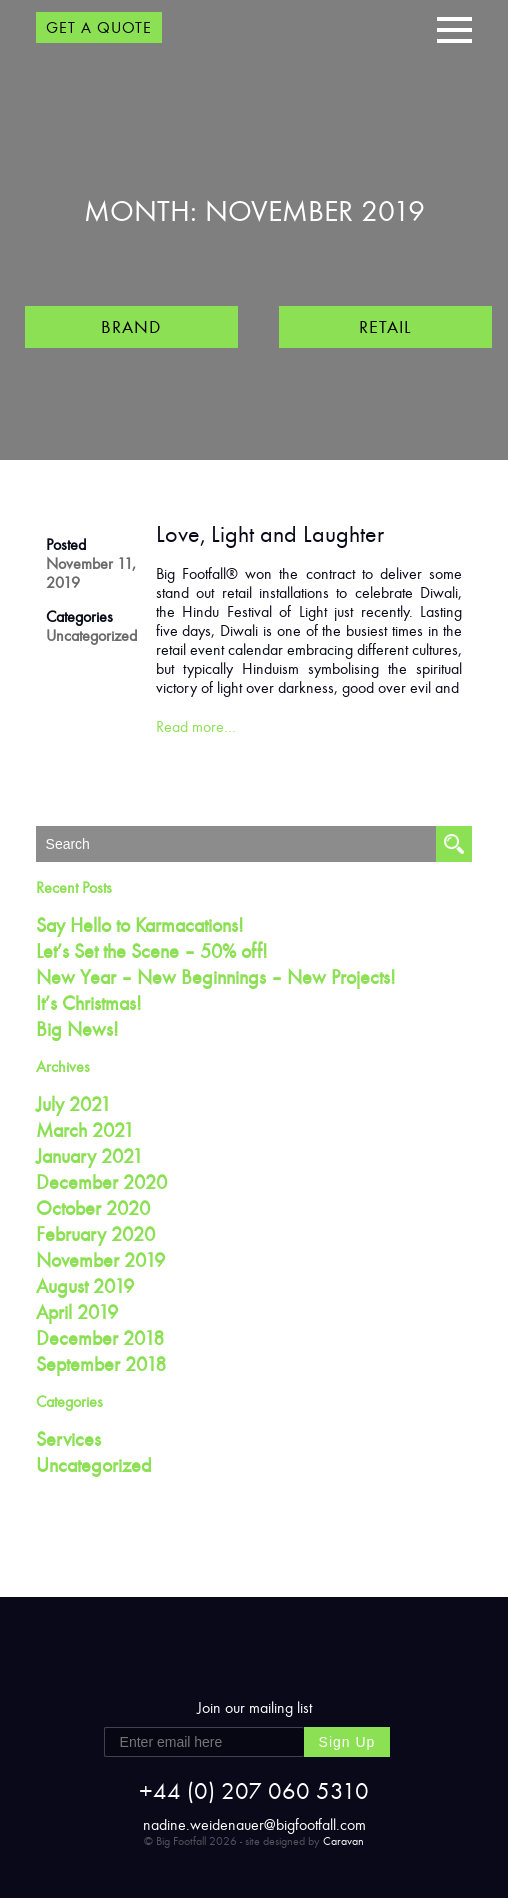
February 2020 (95, 1234)
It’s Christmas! (89, 1003)
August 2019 (85, 1286)
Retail (385, 327)
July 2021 (73, 1104)
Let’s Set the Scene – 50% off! (152, 951)
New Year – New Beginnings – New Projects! (216, 977)
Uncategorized (91, 635)
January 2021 (89, 1156)
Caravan (343, 1841)
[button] (454, 27)
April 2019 (77, 1312)
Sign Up (347, 1742)
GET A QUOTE (99, 27)
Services (68, 1439)
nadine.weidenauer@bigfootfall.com (254, 1824)
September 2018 (101, 1364)
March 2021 (85, 1130)
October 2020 (93, 1208)
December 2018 (100, 1338)
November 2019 (100, 1260)
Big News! (77, 1029)
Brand (131, 327)
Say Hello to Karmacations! (140, 925)
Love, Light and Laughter (270, 534)
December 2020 (101, 1182)
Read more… (196, 726)
